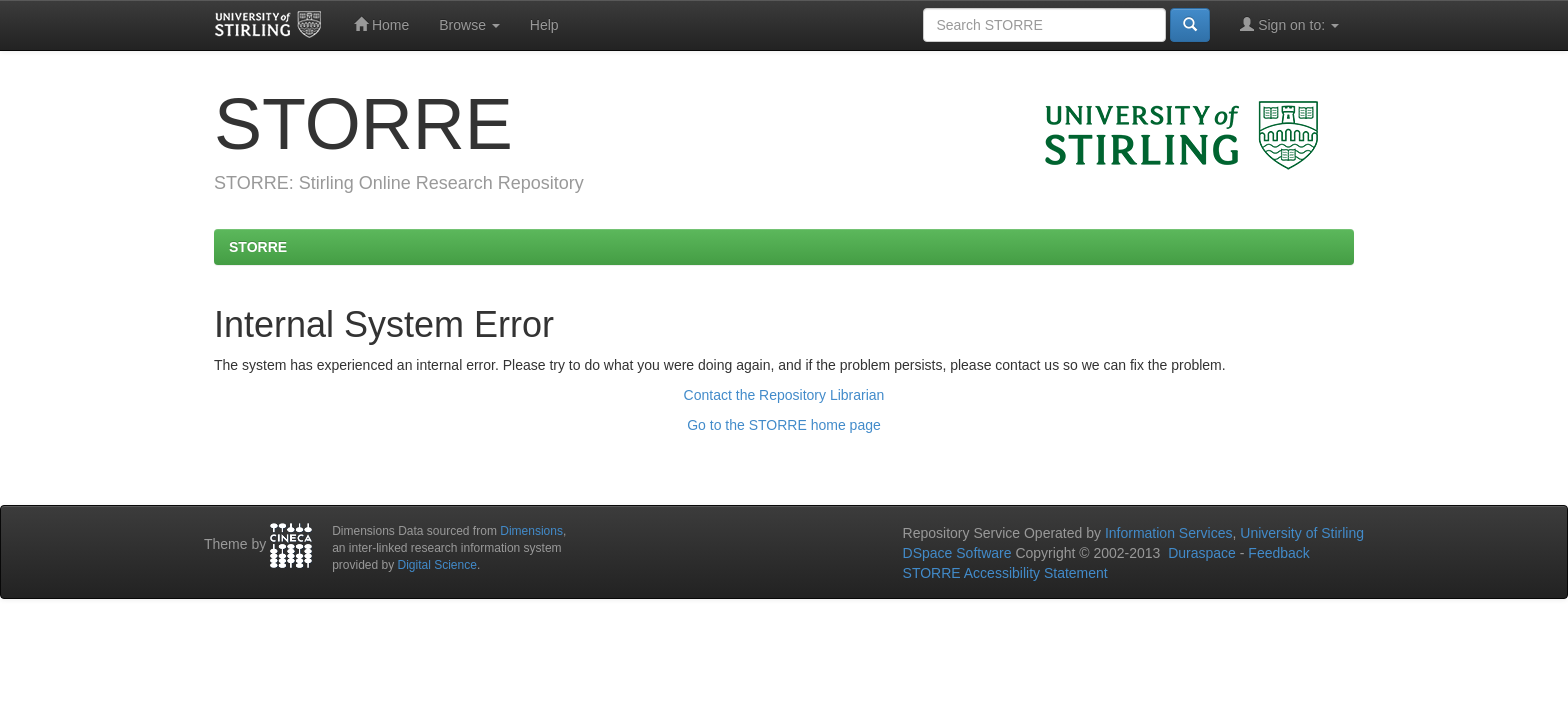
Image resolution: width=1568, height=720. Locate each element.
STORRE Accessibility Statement (1005, 573)
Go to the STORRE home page (784, 425)
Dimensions (531, 531)
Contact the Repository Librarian (784, 395)
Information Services (1169, 533)
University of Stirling (1302, 533)
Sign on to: (1289, 24)
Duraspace (1202, 553)
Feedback (1278, 553)
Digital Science (437, 565)
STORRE (258, 247)
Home (381, 24)
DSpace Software (957, 553)
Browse (469, 25)
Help (544, 25)
